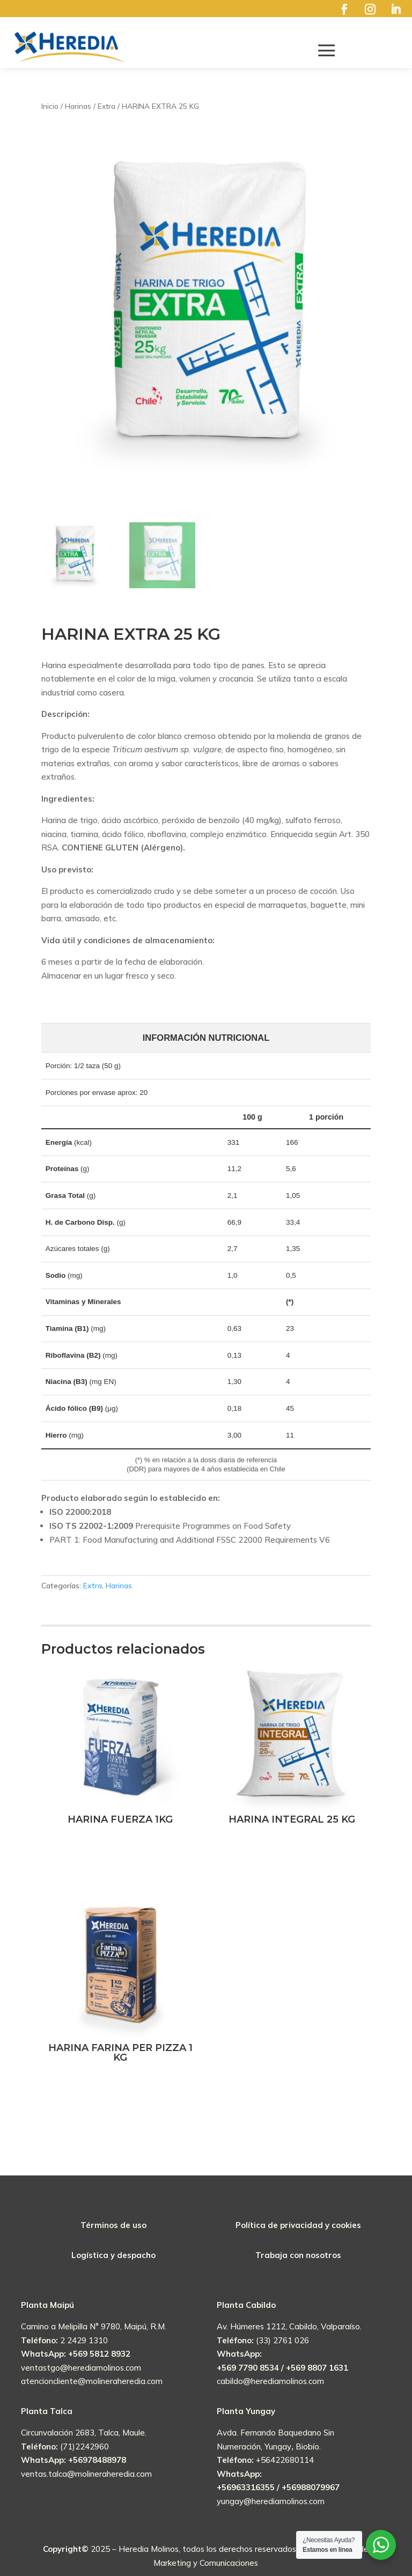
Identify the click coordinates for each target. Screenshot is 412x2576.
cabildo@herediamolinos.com (270, 2381)
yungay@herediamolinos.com (271, 2501)
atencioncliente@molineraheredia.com (92, 2381)
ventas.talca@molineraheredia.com (86, 2474)
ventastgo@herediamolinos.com (81, 2368)
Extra (92, 1585)
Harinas (119, 1585)
